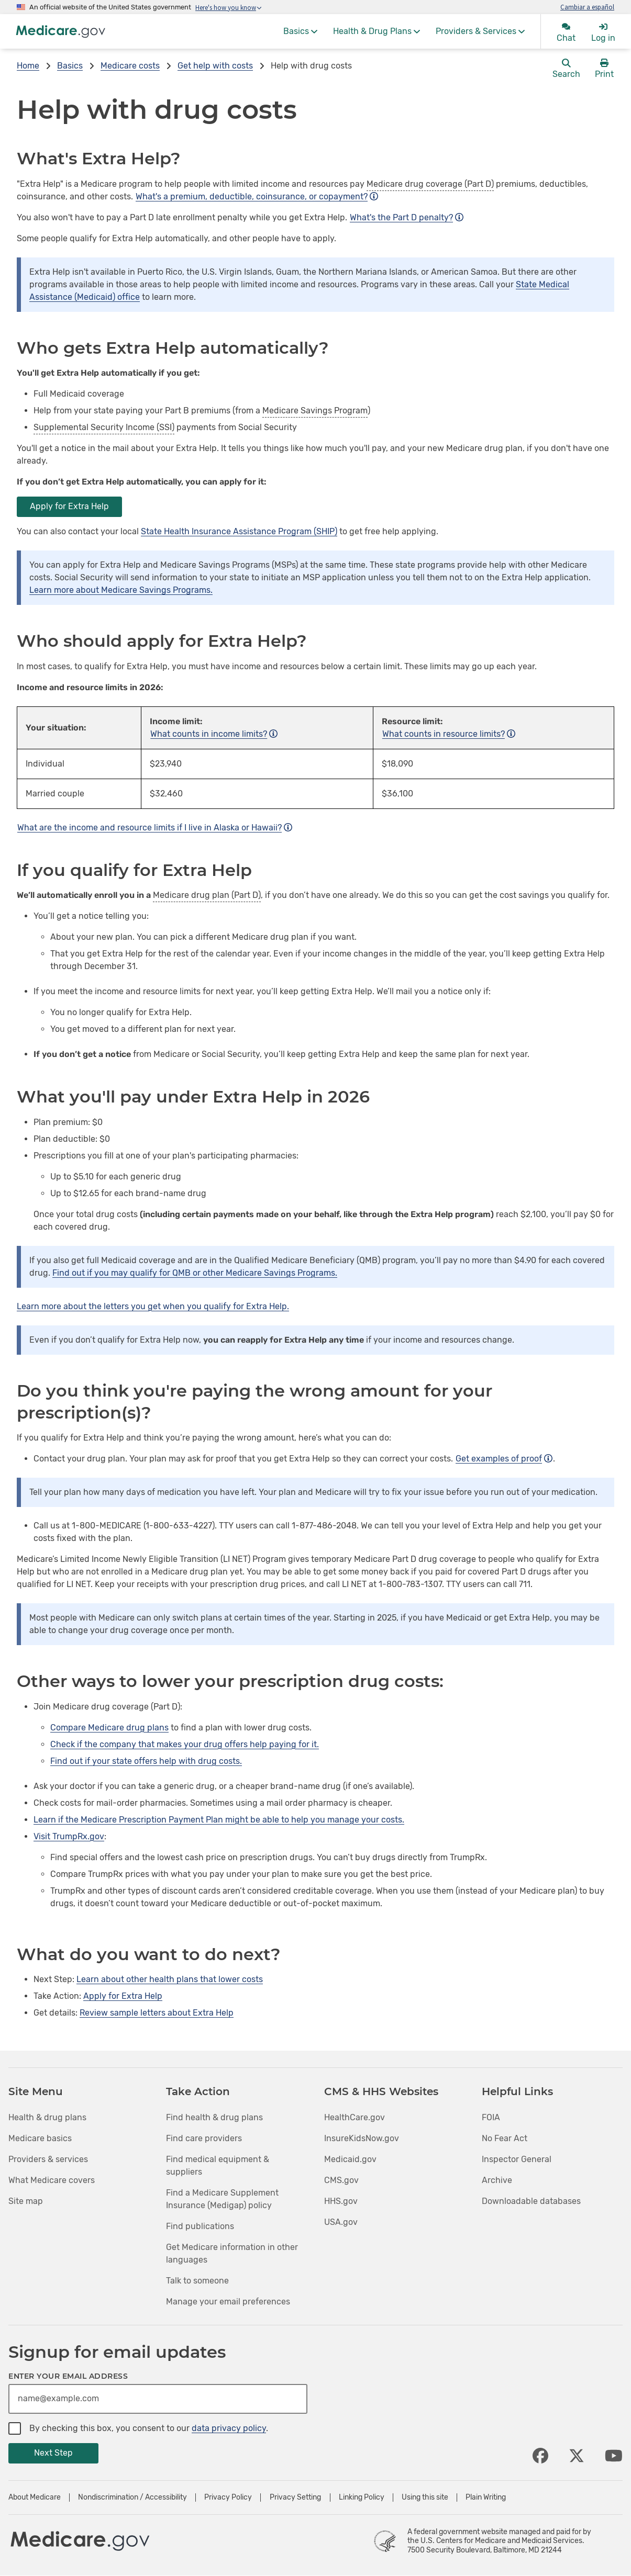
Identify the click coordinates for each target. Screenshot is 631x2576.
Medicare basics (40, 2138)
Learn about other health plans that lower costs (169, 1979)
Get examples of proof (504, 1459)
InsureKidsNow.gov (361, 2138)
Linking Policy (361, 2497)
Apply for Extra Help (69, 506)
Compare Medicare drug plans (109, 1728)
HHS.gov (341, 2201)
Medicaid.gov (350, 2159)
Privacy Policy (228, 2497)
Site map (25, 2201)
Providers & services (48, 2159)
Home (28, 66)
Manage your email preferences (228, 2302)
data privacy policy (229, 2428)
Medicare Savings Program (315, 410)
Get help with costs (215, 66)
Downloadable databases (531, 2201)
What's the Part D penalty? (406, 217)
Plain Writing (486, 2497)
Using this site (425, 2497)
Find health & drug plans (214, 2117)
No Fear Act (504, 2138)
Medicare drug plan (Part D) (207, 895)
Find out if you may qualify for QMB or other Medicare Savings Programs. (194, 1273)
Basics (70, 66)
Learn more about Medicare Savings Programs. (121, 590)
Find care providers (204, 2138)
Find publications (200, 2226)
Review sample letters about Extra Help (157, 2013)
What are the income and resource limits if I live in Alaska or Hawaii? (154, 828)
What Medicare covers (51, 2180)
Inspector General (516, 2159)
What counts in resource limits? (448, 734)
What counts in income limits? (214, 734)
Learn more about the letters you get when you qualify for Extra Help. (153, 1306)
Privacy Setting (295, 2497)
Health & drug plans (47, 2117)
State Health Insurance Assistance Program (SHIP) (239, 531)
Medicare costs (130, 66)
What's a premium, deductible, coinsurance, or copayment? (257, 196)
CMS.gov (341, 2180)
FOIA (491, 2117)
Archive (497, 2180)
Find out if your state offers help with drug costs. (146, 1761)
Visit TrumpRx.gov (69, 1836)
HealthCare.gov (354, 2117)
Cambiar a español (587, 7)
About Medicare (34, 2497)
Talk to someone (197, 2281)
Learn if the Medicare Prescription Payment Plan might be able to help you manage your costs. (219, 1820)
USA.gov (341, 2222)
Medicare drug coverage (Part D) (430, 184)
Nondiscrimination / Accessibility (132, 2497)
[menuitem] (300, 31)
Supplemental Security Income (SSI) (104, 427)
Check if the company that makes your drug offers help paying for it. (184, 1744)
